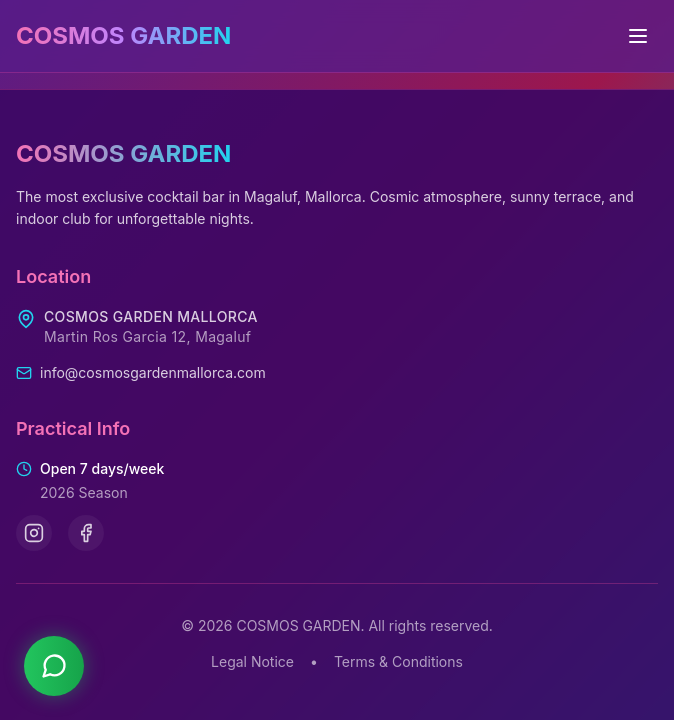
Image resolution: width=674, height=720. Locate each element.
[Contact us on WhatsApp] (54, 666)
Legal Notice (252, 661)
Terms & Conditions (398, 661)
